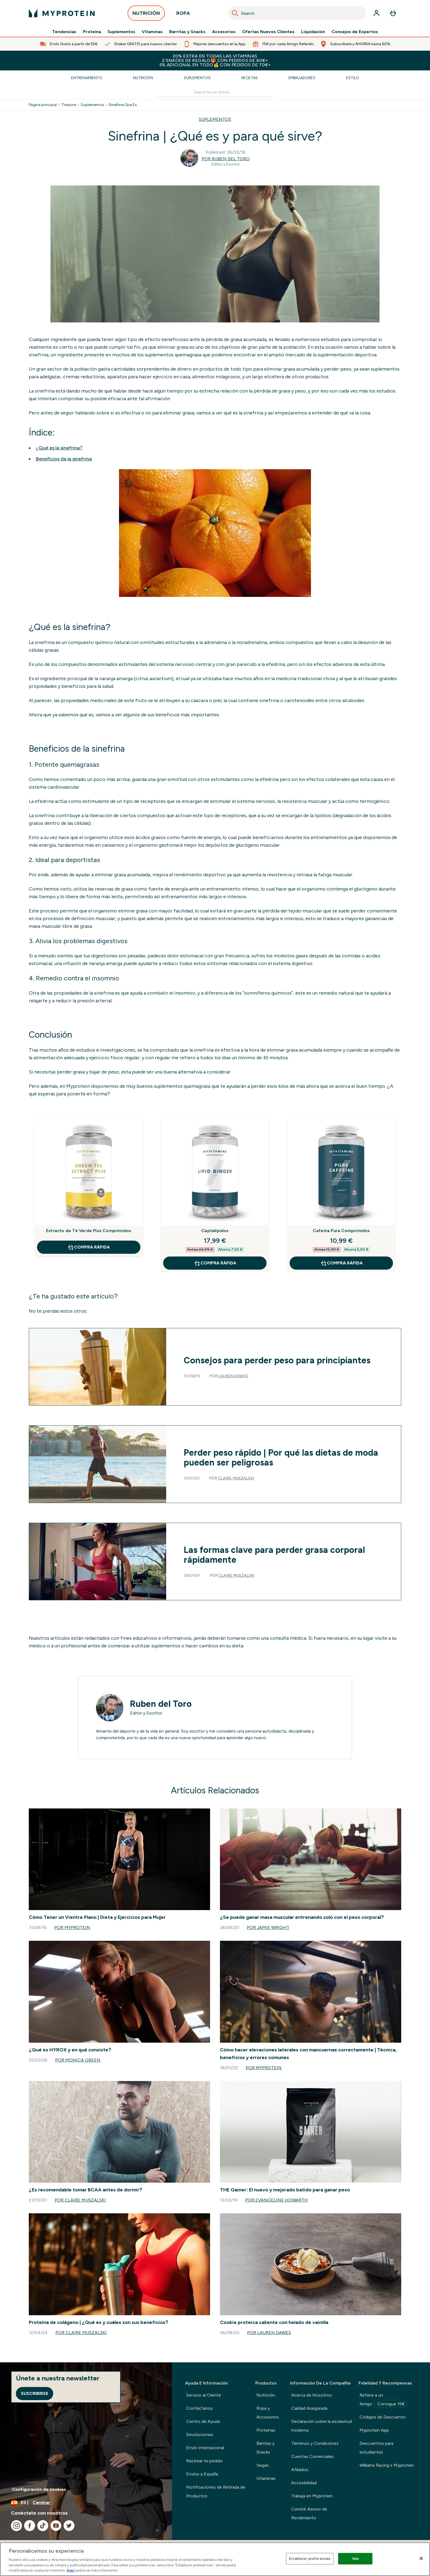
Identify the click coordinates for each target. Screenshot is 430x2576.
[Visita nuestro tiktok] (42, 2525)
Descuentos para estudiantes (376, 2448)
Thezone (68, 105)
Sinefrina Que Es (123, 105)
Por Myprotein (72, 1927)
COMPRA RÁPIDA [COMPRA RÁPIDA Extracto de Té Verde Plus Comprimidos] (88, 1247)
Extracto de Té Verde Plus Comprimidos (88, 1230)
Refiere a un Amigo (383, 2400)
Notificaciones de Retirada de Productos (215, 2491)
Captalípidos (214, 1230)
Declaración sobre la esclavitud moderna (321, 2426)
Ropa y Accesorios (267, 2413)
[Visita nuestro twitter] (69, 2525)
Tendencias (64, 32)
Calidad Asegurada (309, 2408)
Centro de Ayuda (203, 2421)
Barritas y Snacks (187, 32)
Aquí (71, 2570)
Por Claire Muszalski (80, 2200)
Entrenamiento (86, 78)
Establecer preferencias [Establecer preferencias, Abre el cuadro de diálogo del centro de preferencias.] (309, 2559)
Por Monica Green (77, 2060)
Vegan (262, 2465)
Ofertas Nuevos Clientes (268, 32)
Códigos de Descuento (383, 2417)
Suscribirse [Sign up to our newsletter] (34, 2393)
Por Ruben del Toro (226, 158)
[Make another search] (215, 92)
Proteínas (265, 2430)
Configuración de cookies (39, 2489)
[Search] (235, 13)
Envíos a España (202, 2474)
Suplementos (121, 32)
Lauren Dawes (233, 1376)
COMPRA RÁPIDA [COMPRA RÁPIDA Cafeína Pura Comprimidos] (341, 1263)
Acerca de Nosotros (311, 2395)
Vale (355, 2559)
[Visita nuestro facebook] (29, 2525)
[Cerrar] (421, 2558)
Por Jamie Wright (268, 1927)
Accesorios (224, 32)
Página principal (43, 105)
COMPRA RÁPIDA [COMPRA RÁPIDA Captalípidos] (215, 1263)
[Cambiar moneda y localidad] (86, 2502)
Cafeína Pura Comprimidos (341, 1230)
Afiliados (299, 2469)
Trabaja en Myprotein (312, 2495)
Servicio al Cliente (203, 2395)
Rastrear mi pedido (204, 2460)
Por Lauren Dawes (269, 2332)
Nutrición (143, 78)
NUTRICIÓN (146, 14)
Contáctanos (199, 2408)
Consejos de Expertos (355, 32)
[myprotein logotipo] (62, 13)
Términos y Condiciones (315, 2443)
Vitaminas (152, 32)
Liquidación (313, 32)
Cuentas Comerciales (312, 2456)
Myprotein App (374, 2430)
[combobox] (297, 13)
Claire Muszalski (236, 1478)
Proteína (92, 32)
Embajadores (301, 78)
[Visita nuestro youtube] (55, 2525)
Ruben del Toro (161, 1704)
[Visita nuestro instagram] (16, 2525)
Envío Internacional (205, 2447)
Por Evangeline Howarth (276, 2200)
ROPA (183, 14)
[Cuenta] (376, 13)
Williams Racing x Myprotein (387, 2465)
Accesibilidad (304, 2482)
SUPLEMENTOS (215, 119)
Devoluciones (199, 2434)
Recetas (249, 78)
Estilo (352, 78)
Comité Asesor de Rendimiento (309, 2513)
